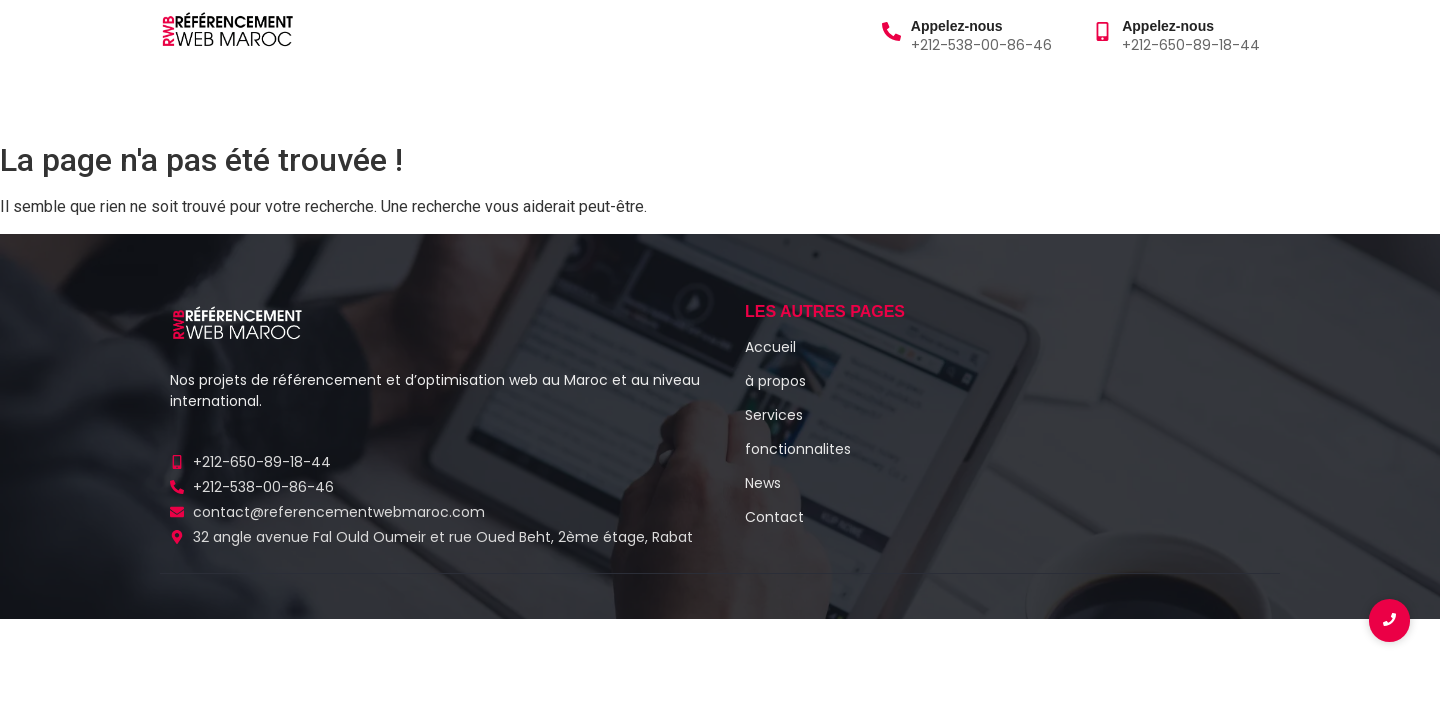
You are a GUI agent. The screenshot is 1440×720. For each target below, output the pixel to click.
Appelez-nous (957, 26)
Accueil (193, 98)
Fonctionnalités (574, 98)
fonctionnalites (798, 449)
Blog (467, 98)
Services (389, 98)
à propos (287, 98)
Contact (697, 98)
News (763, 483)
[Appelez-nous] (891, 33)
